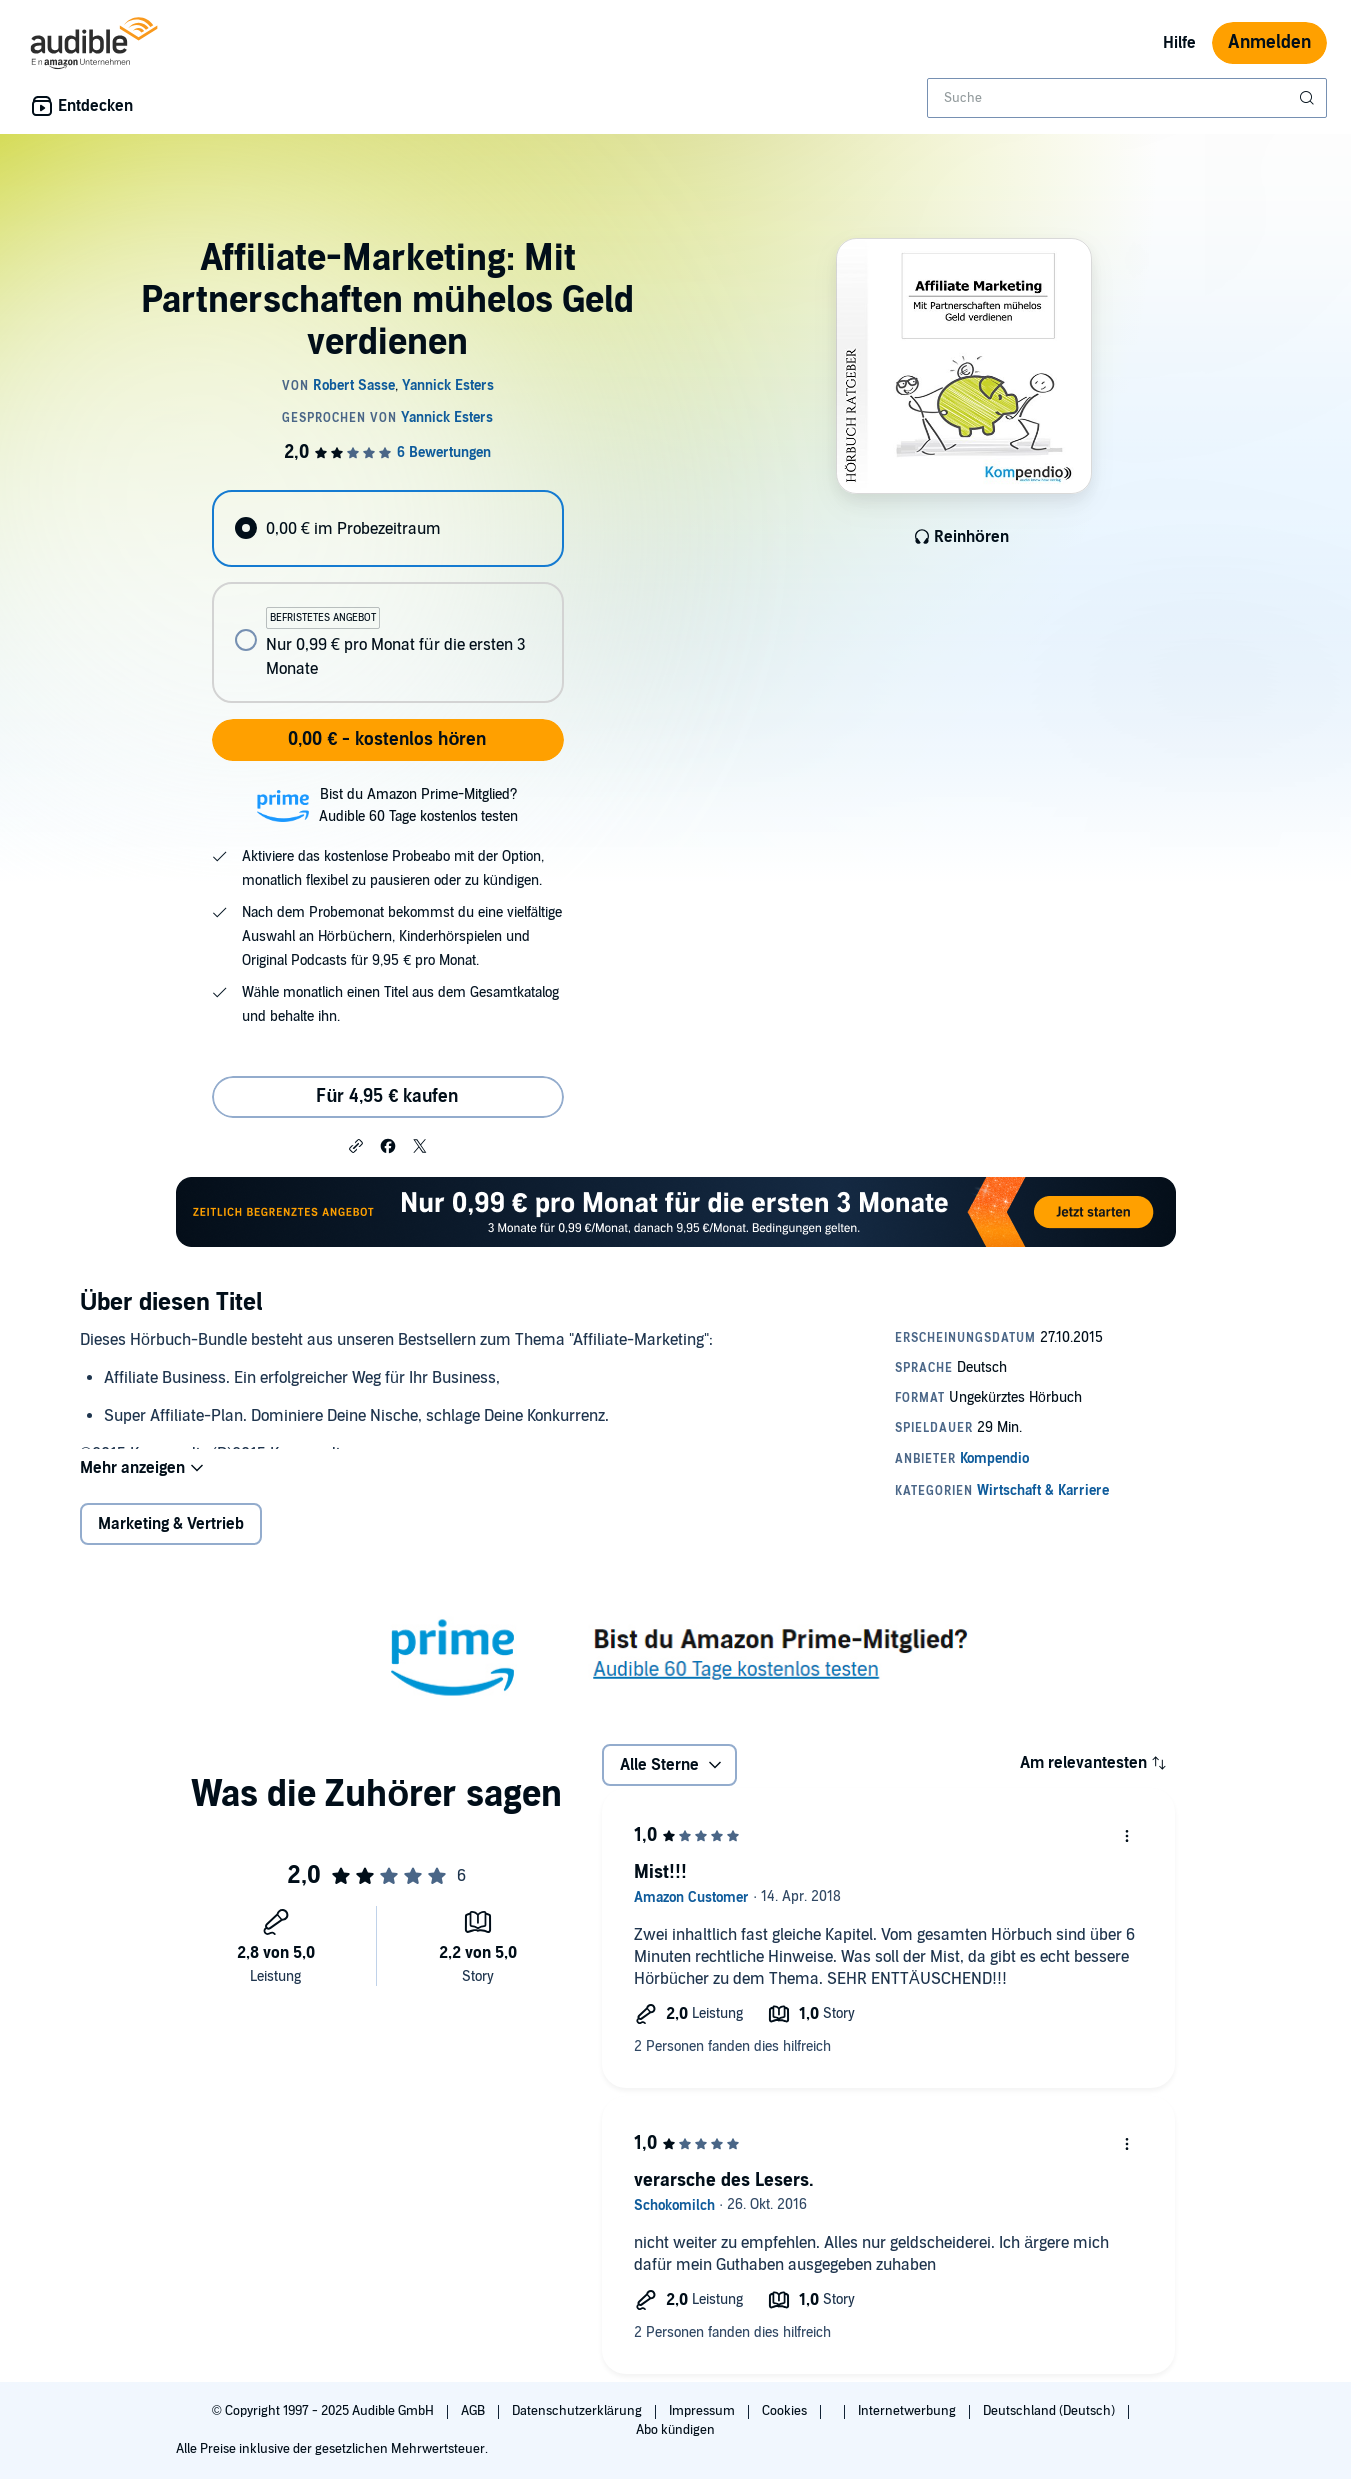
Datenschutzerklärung (578, 2411)
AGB (474, 2411)
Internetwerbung (908, 2411)
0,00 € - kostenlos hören (387, 739)
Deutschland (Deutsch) (1050, 2411)
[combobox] (1127, 98)
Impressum (703, 2411)
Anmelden (1269, 42)
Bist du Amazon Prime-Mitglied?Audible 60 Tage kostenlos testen (418, 805)
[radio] (388, 528)
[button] (356, 1145)
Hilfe (1179, 43)
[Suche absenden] (1309, 98)
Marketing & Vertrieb (171, 1524)
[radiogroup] (388, 596)
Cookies (786, 2411)
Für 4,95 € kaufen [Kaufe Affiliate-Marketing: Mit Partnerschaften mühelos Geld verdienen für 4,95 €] (387, 1096)
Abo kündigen (675, 2430)
